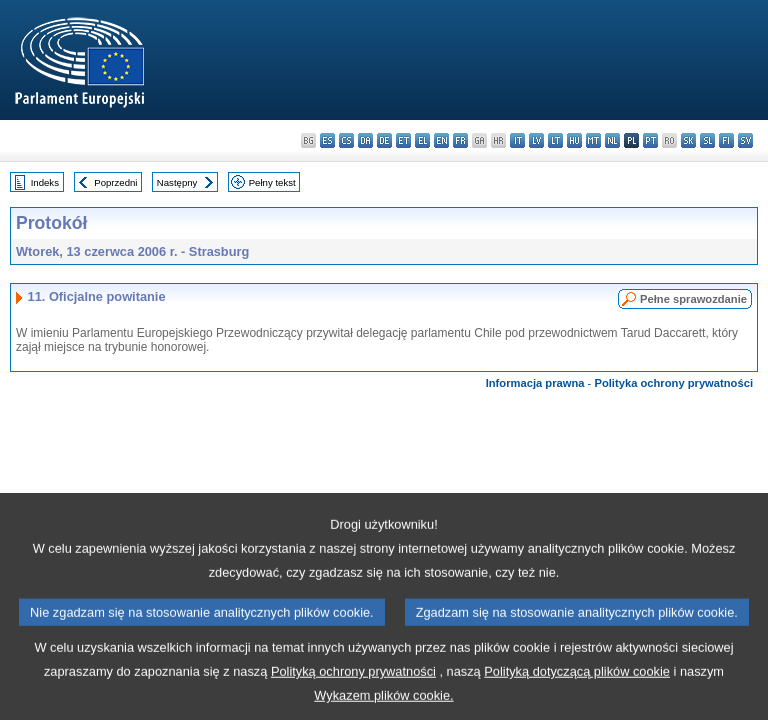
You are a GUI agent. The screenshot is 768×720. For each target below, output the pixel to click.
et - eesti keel (403, 140)
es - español (327, 140)
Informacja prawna (535, 383)
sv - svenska (745, 140)
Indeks (45, 182)
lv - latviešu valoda (536, 140)
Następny (177, 182)
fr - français (460, 140)
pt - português (650, 140)
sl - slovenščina (707, 140)
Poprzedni (115, 182)
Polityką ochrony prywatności (353, 704)
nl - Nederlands (612, 140)
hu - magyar (574, 140)
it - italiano (517, 140)
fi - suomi (726, 140)
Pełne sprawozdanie (693, 299)
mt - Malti (593, 140)
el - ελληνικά (422, 140)
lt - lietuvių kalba (555, 140)
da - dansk (365, 140)
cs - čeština (346, 140)
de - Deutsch (384, 140)
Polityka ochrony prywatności (673, 383)
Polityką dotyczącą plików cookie (577, 704)
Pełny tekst (272, 182)
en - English (441, 140)
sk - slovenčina (688, 140)
